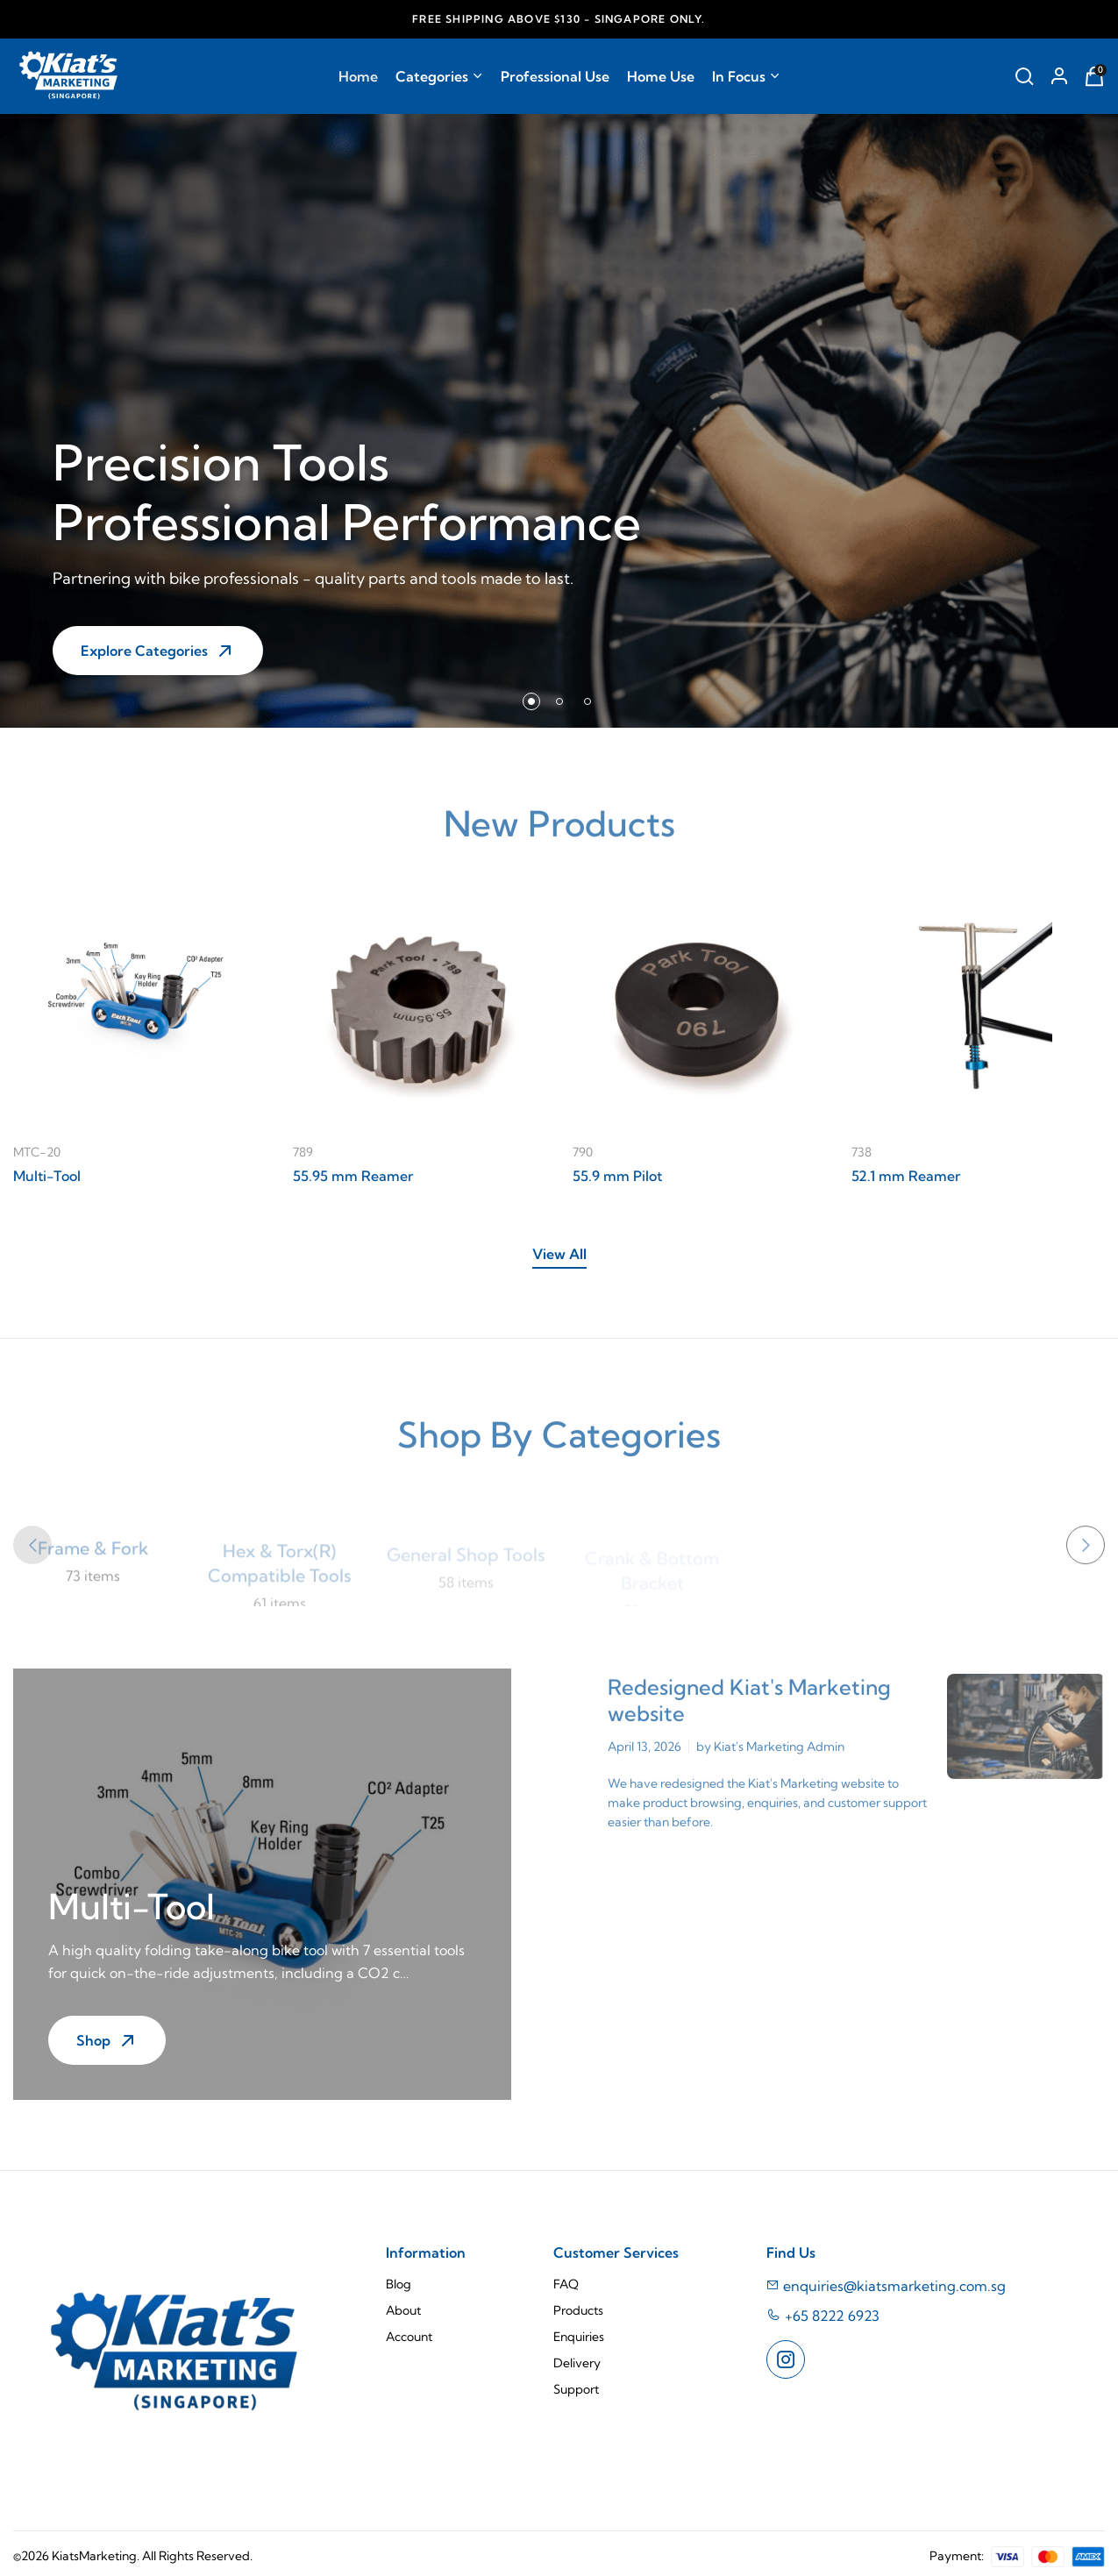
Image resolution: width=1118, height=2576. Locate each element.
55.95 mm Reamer (353, 1176)
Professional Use (555, 76)
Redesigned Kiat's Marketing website (749, 1711)
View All (559, 1254)
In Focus (746, 76)
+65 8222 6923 (832, 2315)
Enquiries (578, 2337)
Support (576, 2389)
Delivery (577, 2363)
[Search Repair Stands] (1024, 76)
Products (578, 2310)
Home (358, 76)
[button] (531, 701)
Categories (439, 76)
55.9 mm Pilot (617, 1176)
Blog (398, 2284)
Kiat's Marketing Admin (779, 1758)
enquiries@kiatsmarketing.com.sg (886, 2286)
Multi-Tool (47, 1176)
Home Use (660, 76)
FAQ (566, 2284)
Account (409, 2337)
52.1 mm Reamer (905, 1176)
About (403, 2310)
